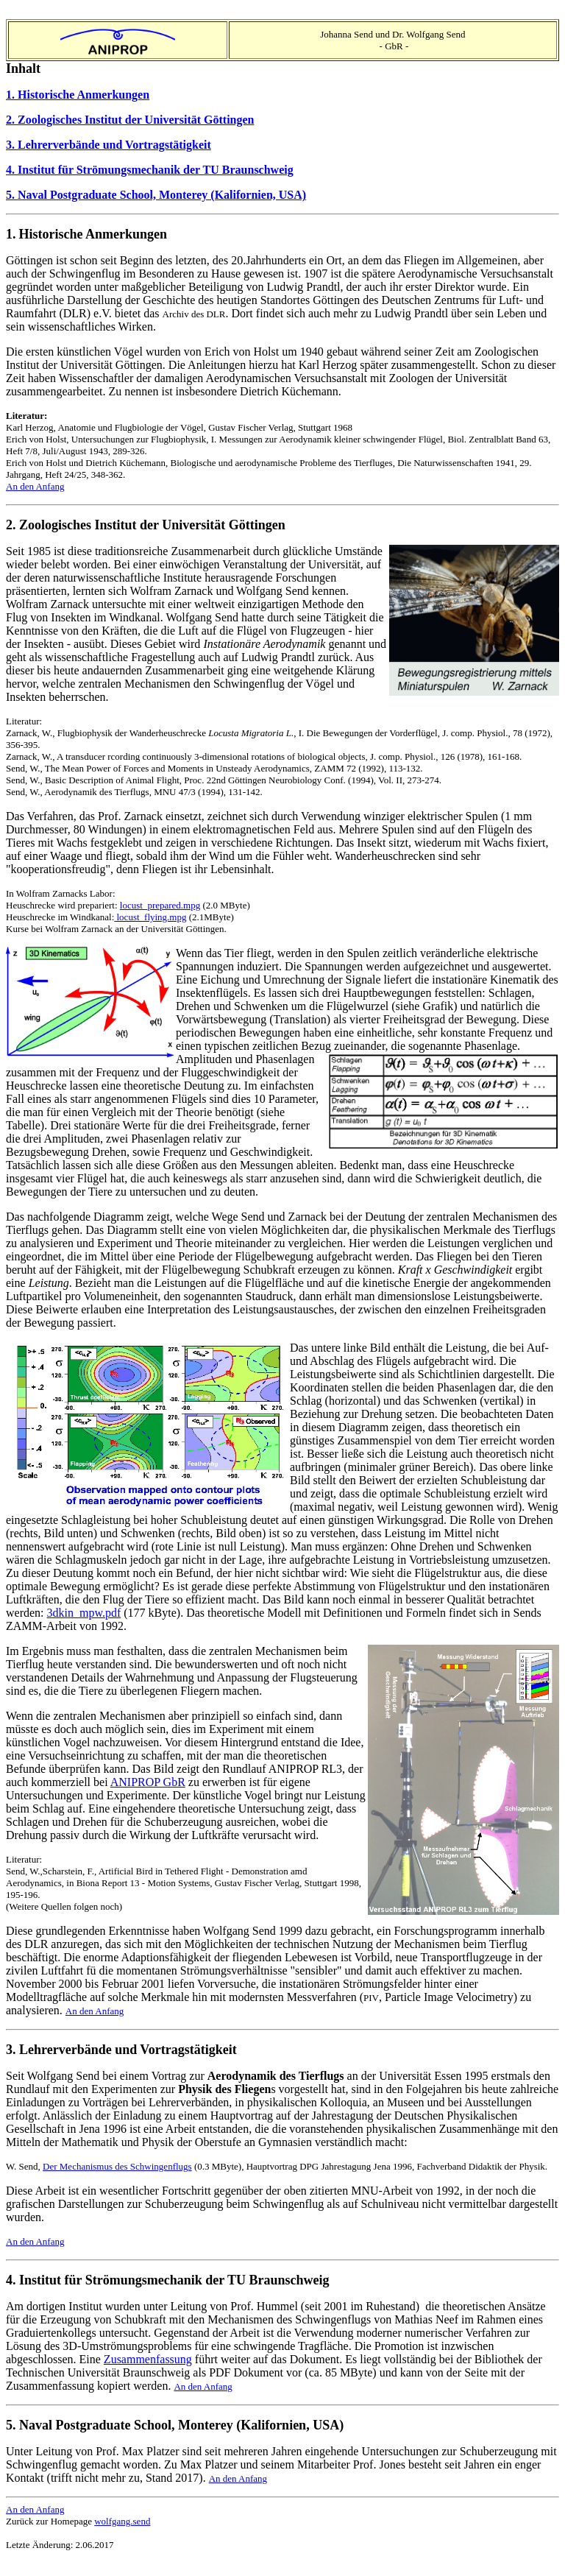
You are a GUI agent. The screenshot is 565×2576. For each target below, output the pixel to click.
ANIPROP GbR (147, 1782)
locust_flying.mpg (150, 916)
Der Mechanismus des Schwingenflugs (117, 2166)
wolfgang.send (122, 2521)
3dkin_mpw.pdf (84, 1612)
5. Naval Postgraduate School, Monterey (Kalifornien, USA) (156, 194)
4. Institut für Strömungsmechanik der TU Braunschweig (150, 169)
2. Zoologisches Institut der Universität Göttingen (130, 119)
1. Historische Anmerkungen (77, 94)
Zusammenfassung (148, 2359)
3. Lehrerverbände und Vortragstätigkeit (108, 144)
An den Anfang (35, 486)
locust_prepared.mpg (160, 905)
